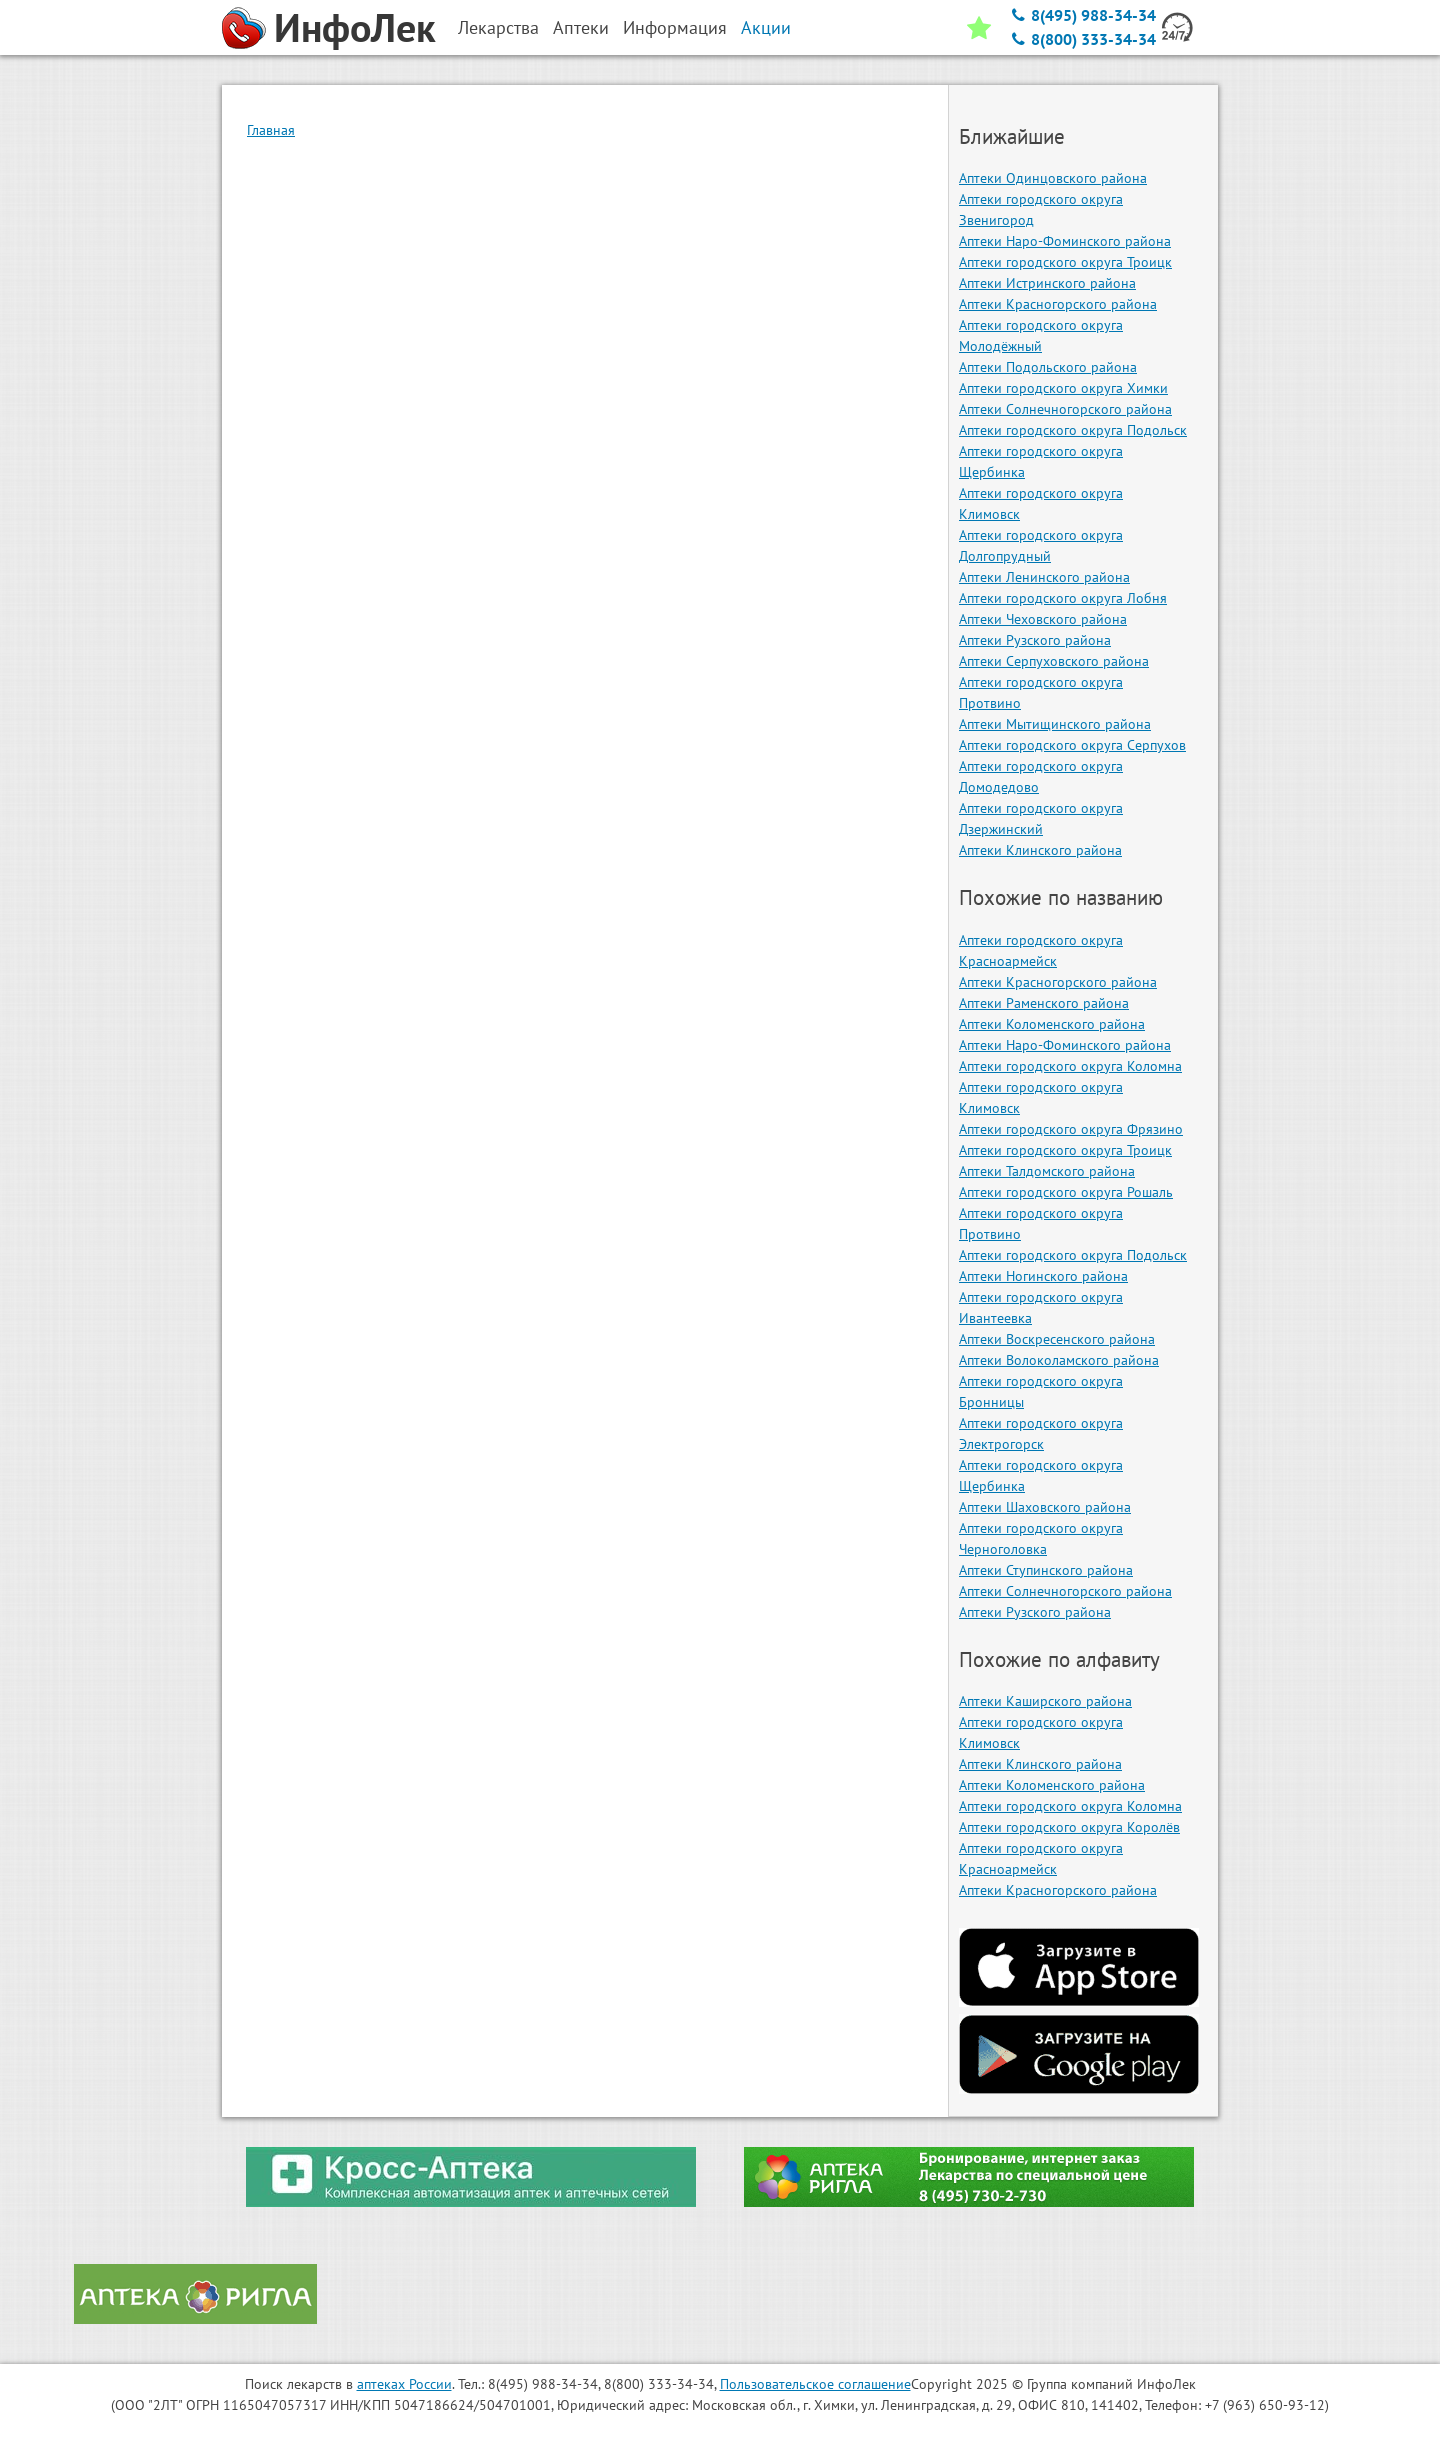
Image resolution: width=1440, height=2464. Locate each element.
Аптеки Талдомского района (1047, 1171)
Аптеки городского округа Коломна (1070, 1066)
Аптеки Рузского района (1035, 640)
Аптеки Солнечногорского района (1065, 409)
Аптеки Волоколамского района (1059, 1360)
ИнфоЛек (355, 27)
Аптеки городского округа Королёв (1069, 1827)
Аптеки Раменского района (1044, 1003)
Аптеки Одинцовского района (1053, 178)
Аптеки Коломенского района (1052, 1024)
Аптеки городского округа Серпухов (1072, 745)
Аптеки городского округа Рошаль (1066, 1192)
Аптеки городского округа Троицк (1065, 262)
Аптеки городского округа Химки (1063, 388)
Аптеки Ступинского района (1046, 1570)
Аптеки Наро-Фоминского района (1065, 241)
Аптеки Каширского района (1045, 1701)
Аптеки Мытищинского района (1055, 724)
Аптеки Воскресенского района (1057, 1339)
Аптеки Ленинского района (1044, 577)
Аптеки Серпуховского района (1054, 661)
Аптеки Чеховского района (1043, 619)
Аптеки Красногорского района (1058, 304)
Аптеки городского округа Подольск (1073, 430)
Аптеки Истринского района (1047, 283)
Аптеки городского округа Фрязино (1071, 1129)
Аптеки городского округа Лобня (1063, 598)
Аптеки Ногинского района (1043, 1276)
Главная (271, 130)
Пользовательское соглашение (815, 2384)
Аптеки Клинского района (1040, 850)
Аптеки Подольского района (1048, 367)
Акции (766, 27)
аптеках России (404, 2384)
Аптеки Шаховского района (1045, 1507)
